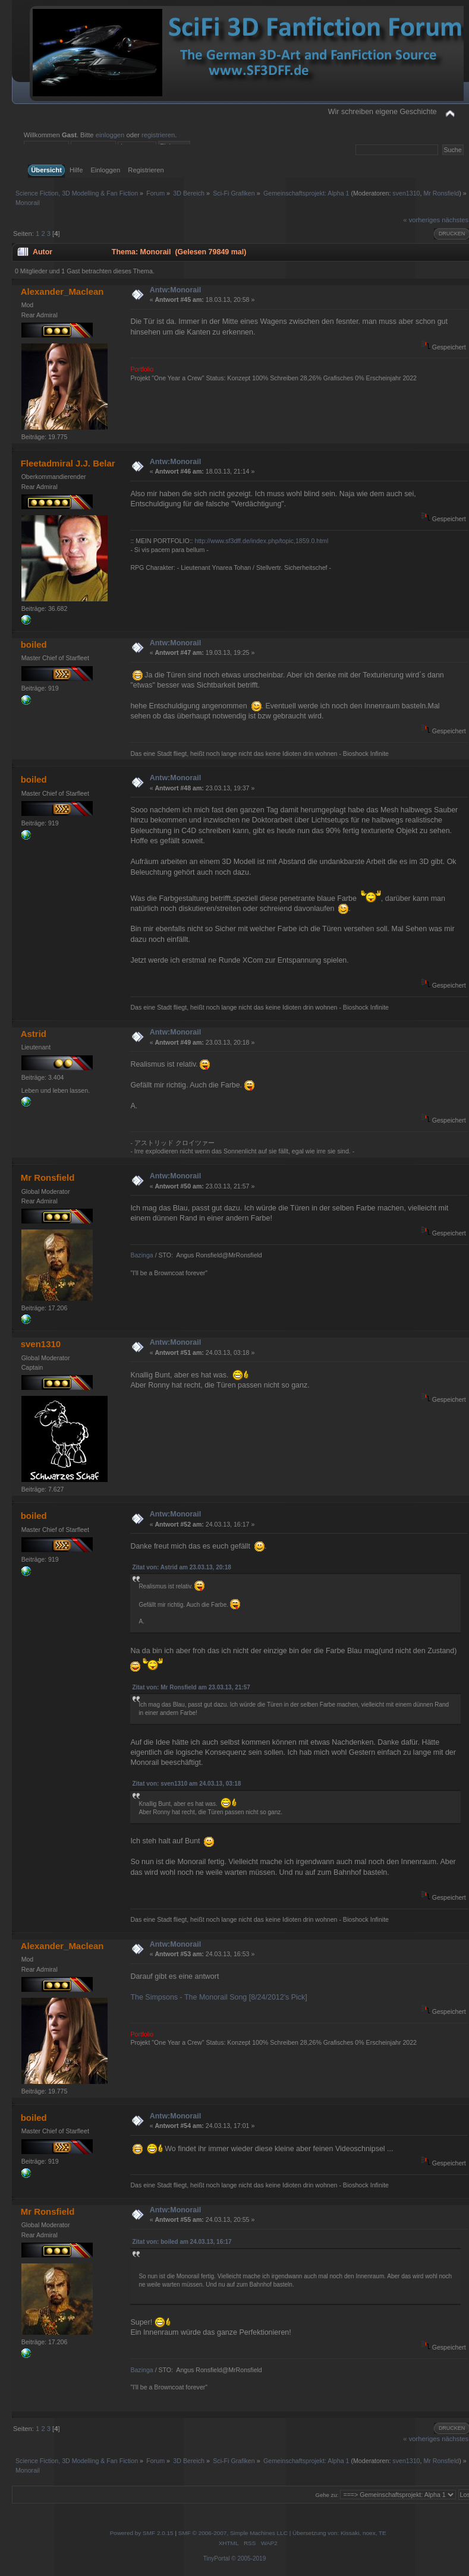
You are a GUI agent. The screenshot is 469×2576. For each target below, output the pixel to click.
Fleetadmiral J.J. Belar (68, 463)
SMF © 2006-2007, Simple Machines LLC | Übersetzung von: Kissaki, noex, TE (282, 2533)
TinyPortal (216, 2558)
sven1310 (406, 193)
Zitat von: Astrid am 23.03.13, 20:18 (181, 1567)
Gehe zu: (327, 2495)
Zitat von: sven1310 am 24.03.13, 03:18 (186, 1783)
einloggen (110, 134)
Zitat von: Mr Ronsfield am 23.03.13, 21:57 (191, 1687)
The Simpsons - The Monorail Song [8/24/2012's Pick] (218, 1997)
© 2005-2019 (248, 2558)
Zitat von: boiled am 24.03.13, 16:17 (181, 2241)
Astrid (33, 1034)
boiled (34, 644)
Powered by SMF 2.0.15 (142, 2533)
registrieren (158, 134)
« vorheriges (421, 219)
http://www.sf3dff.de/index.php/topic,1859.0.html (262, 540)
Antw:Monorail (176, 290)
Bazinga (141, 1255)
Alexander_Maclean (62, 291)
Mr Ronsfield (441, 193)
